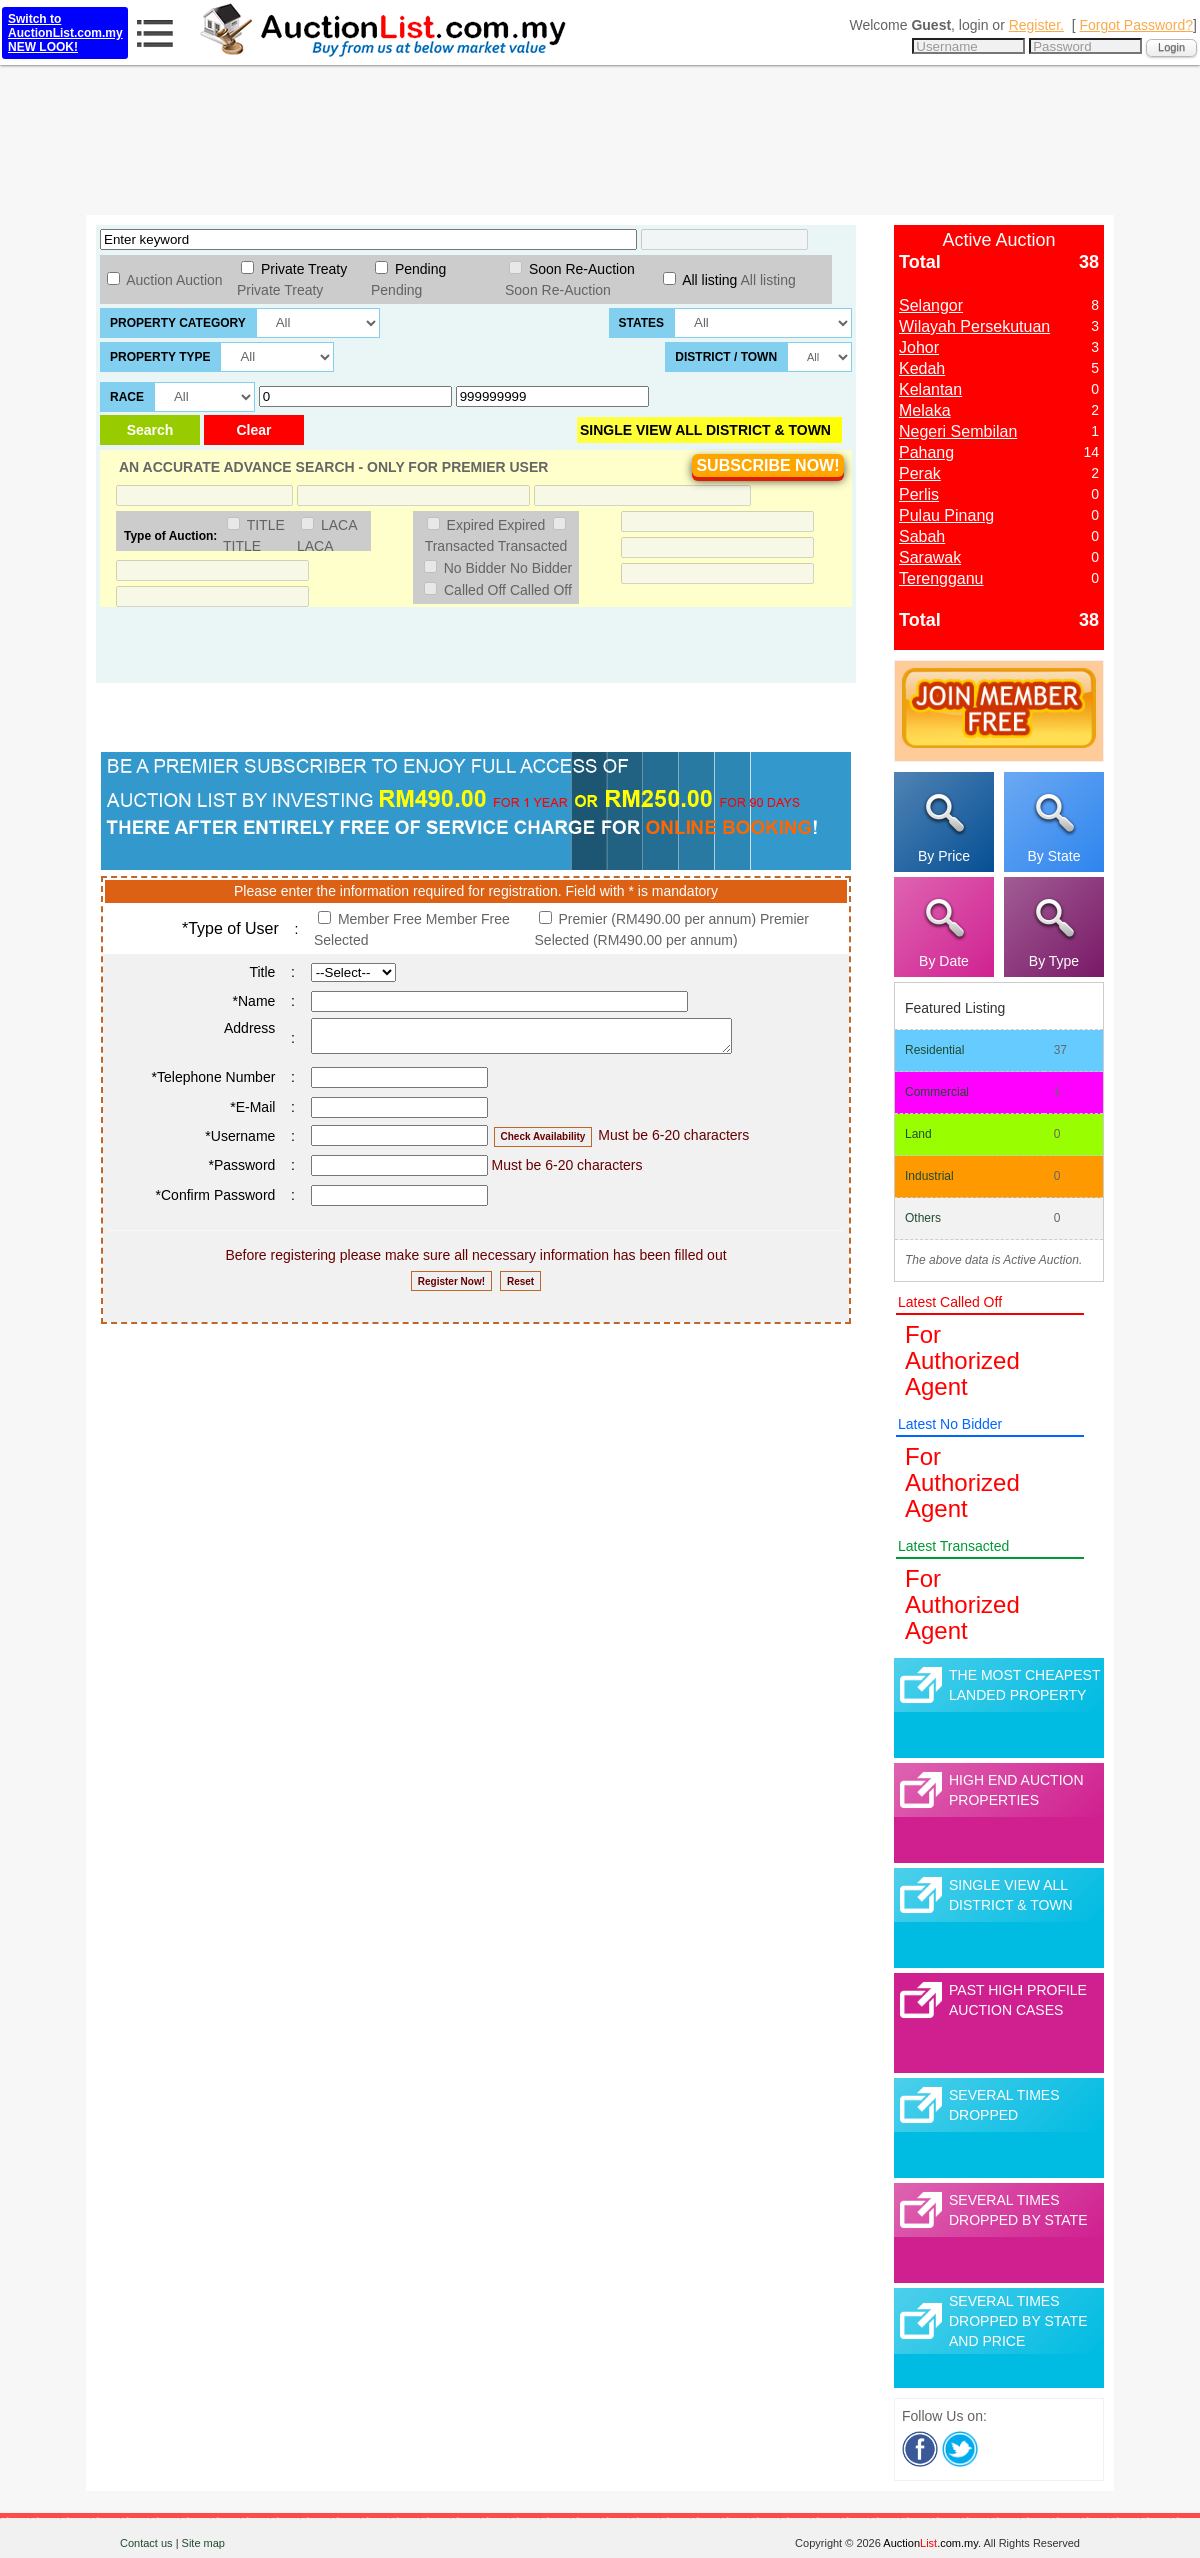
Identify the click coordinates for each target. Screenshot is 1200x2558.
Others (923, 1218)
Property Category (178, 323)
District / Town (726, 357)
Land (918, 1134)
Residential (934, 1050)
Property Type (160, 357)
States (642, 323)
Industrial (929, 1176)
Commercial (937, 1092)
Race (127, 397)
